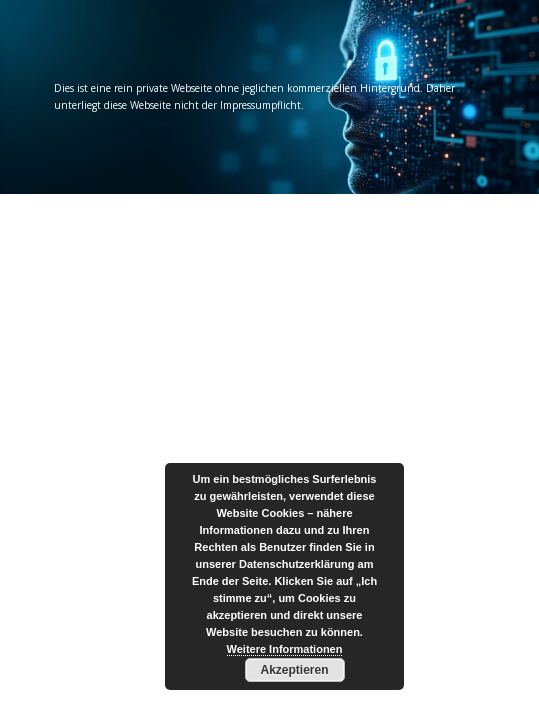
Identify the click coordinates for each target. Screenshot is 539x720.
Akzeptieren (294, 670)
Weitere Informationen (285, 649)
